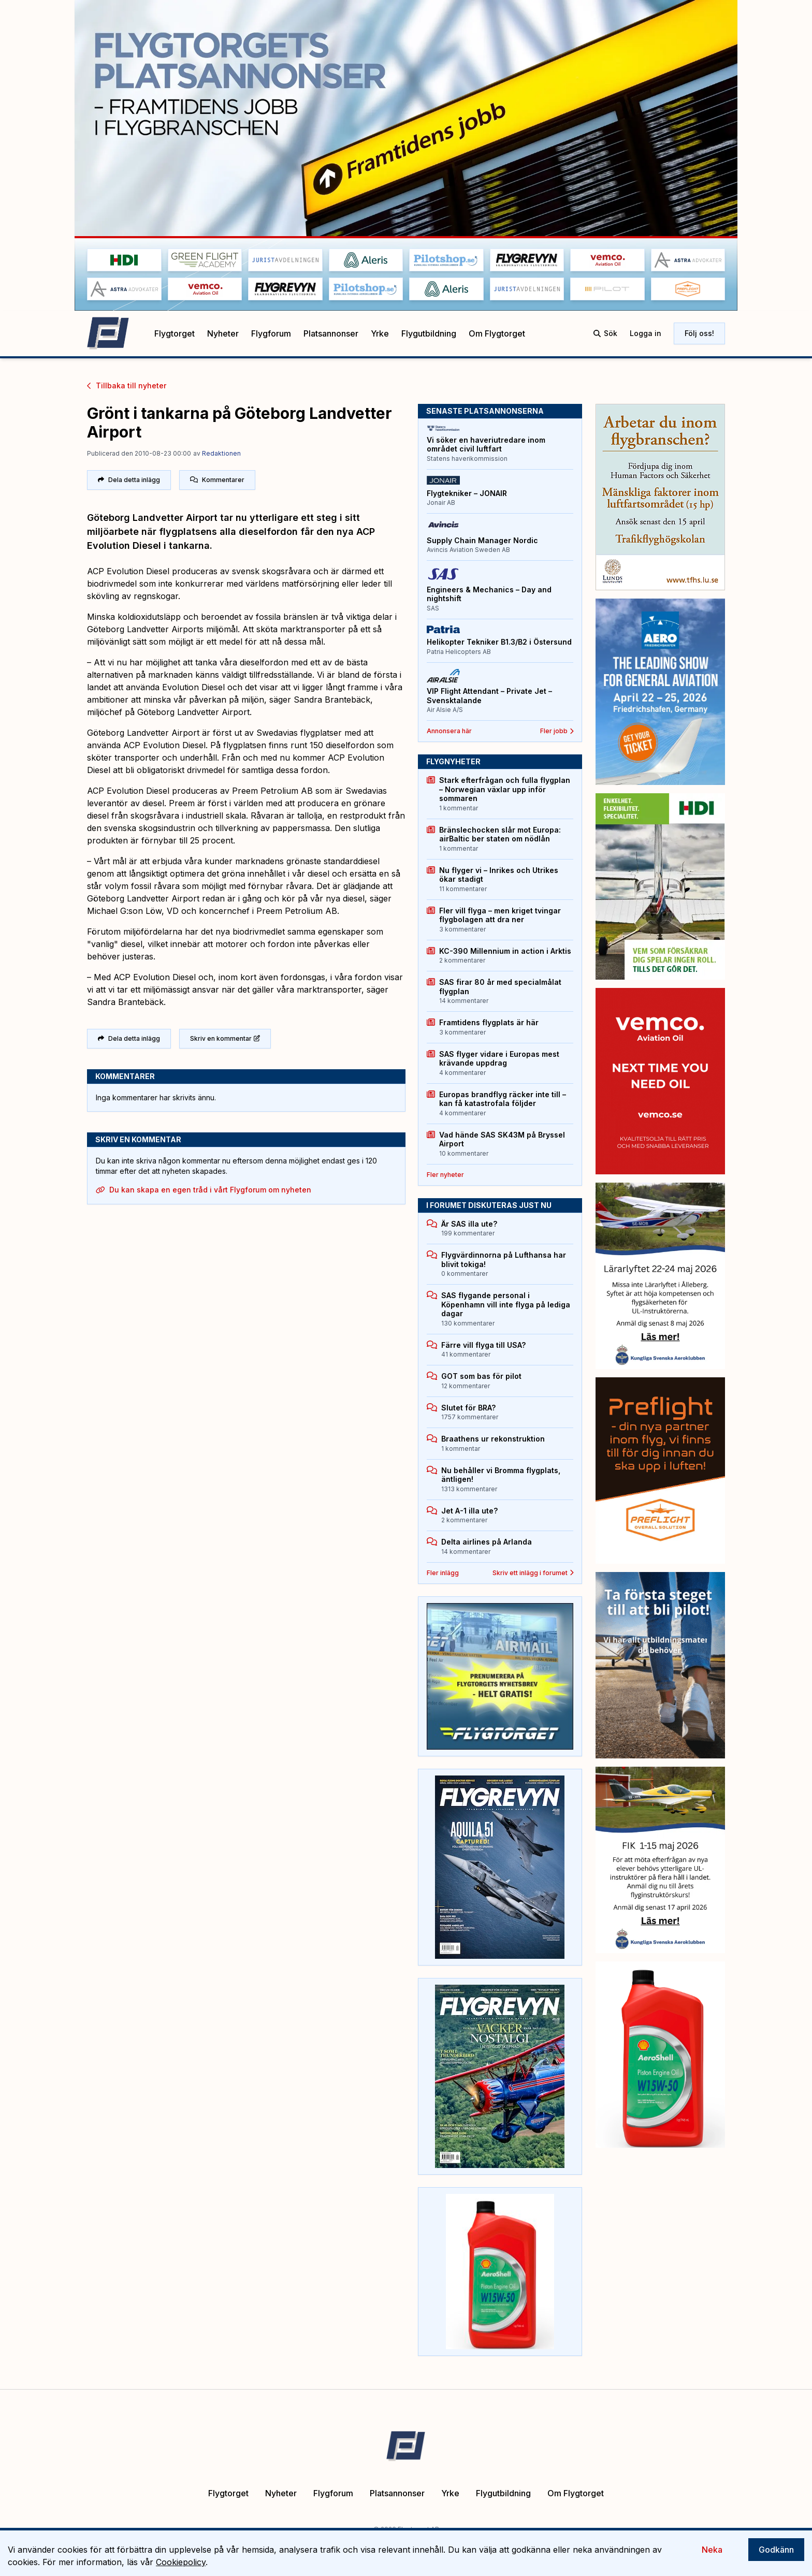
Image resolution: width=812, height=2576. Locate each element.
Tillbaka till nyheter (126, 385)
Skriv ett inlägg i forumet (533, 1573)
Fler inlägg (443, 1573)
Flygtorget (174, 334)
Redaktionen (221, 453)
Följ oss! (699, 333)
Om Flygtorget (497, 334)
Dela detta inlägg (129, 480)
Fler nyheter (445, 1174)
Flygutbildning (428, 334)
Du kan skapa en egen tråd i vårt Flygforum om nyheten (203, 1189)
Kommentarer (217, 480)
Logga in (645, 333)
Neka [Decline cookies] (712, 2549)
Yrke (380, 334)
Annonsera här (449, 731)
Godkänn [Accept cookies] (776, 2549)
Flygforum (271, 334)
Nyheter (223, 334)
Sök (605, 333)
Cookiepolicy (181, 2562)
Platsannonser (330, 334)
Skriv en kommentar (225, 1038)
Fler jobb (557, 731)
